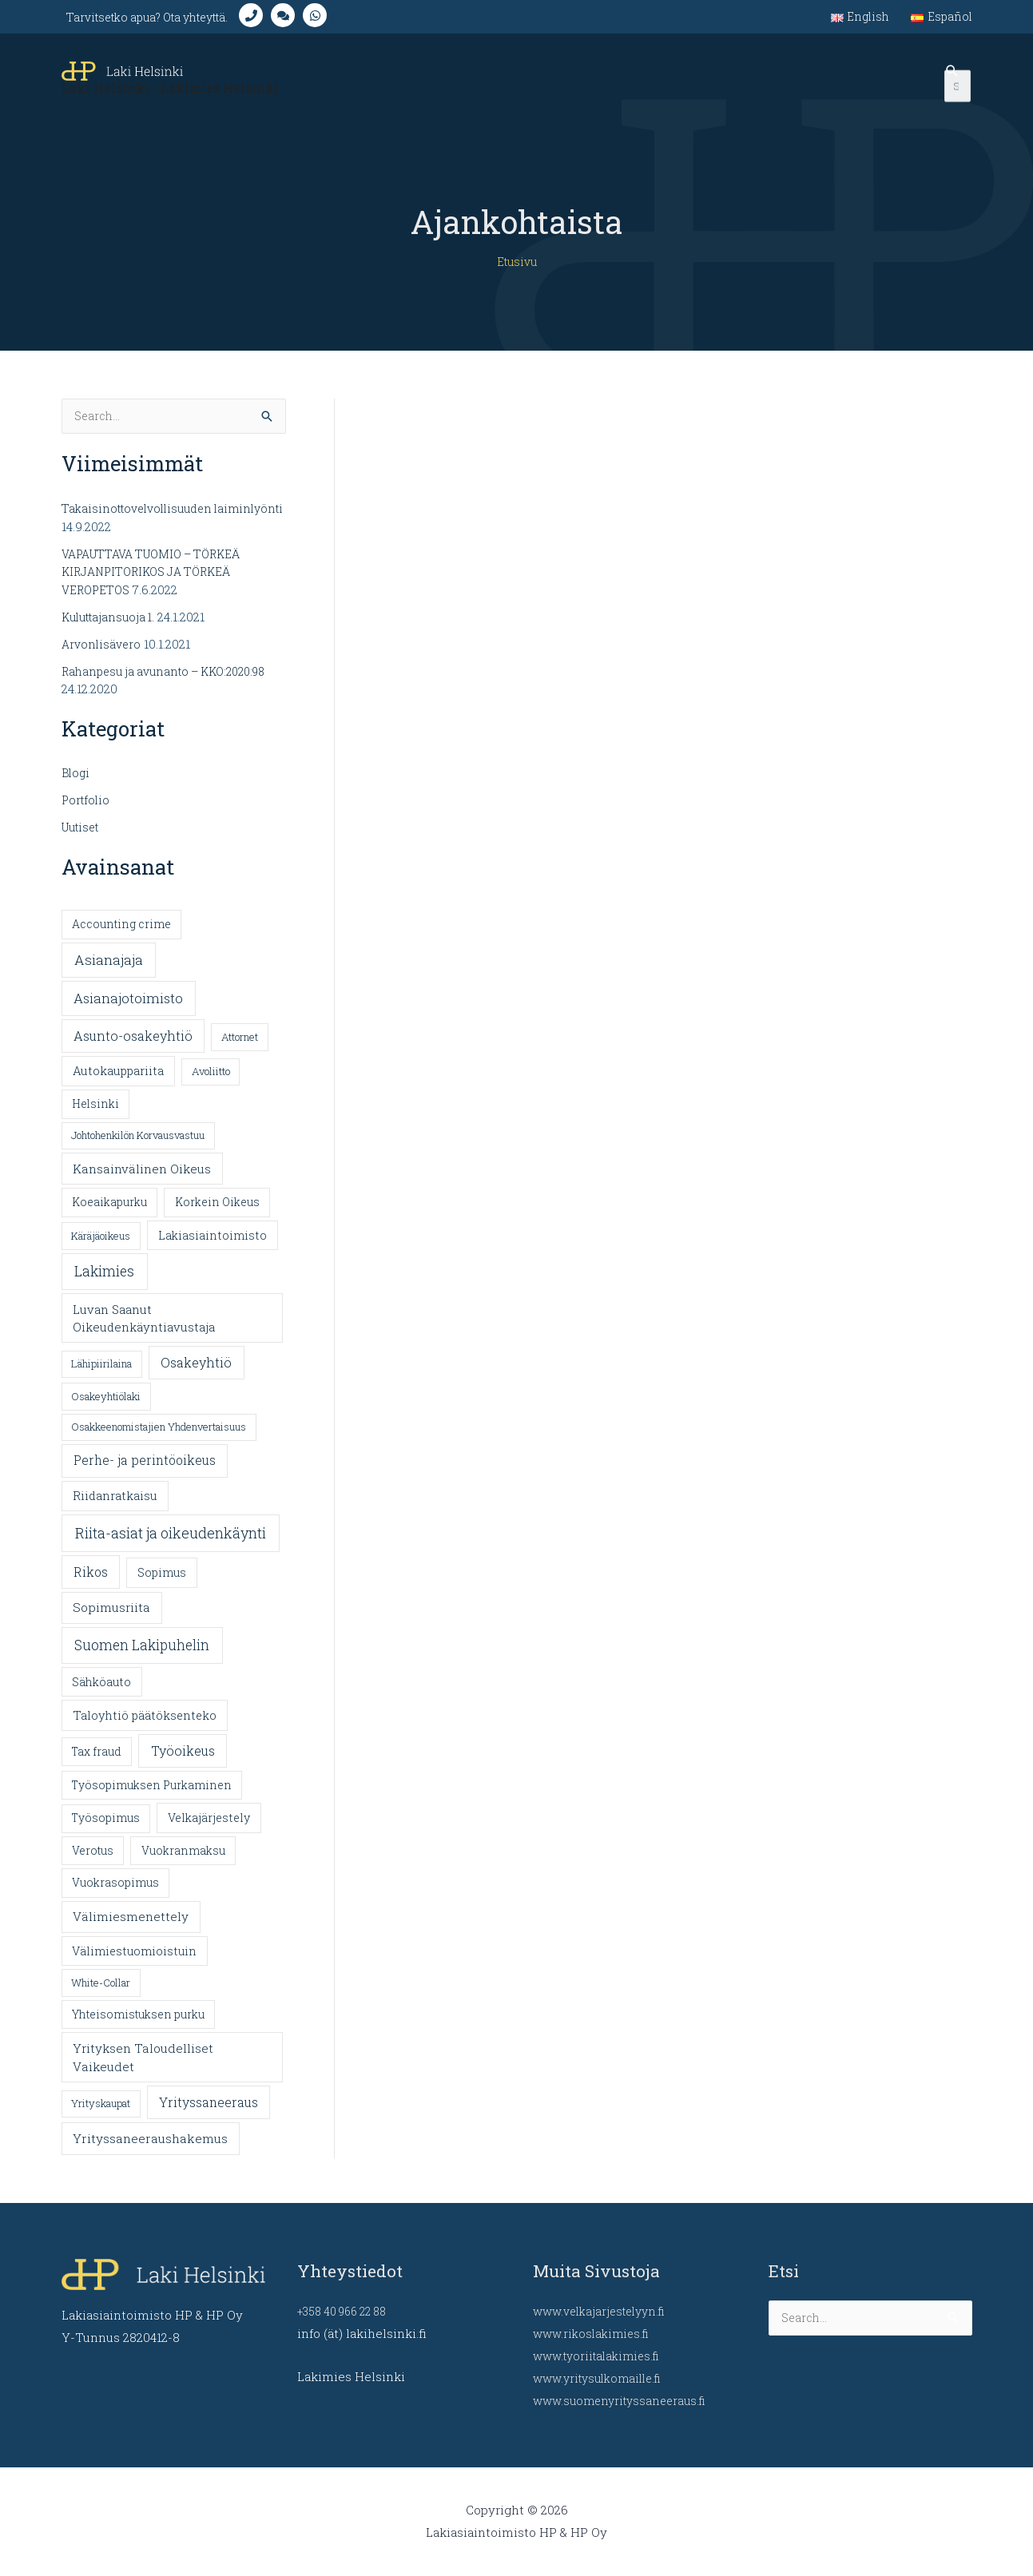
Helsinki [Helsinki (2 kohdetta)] (95, 1116)
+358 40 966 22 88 (348, 2311)
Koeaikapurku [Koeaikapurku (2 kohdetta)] (109, 1215)
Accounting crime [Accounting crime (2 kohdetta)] (121, 937)
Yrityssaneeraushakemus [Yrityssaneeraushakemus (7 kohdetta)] (150, 2150)
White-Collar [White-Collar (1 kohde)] (100, 1994)
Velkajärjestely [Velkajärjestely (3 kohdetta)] (209, 1830)
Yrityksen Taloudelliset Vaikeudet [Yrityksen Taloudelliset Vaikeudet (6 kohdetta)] (143, 2069)
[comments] (310, 21)
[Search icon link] (952, 89)
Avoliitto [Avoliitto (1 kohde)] (211, 1084)
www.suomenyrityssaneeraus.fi (625, 2400)
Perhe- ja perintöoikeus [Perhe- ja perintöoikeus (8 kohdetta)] (145, 1473)
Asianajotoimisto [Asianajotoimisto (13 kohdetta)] (128, 1010)
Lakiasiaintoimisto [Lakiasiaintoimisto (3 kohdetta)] (212, 1248)
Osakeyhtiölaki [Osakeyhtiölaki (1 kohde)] (106, 1409)
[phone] (278, 21)
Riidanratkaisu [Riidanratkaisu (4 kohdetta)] (115, 1508)
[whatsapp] (342, 21)
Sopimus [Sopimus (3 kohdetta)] (161, 1585)
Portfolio (87, 812)
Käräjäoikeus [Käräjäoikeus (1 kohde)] (100, 1248)
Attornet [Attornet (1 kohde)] (239, 1049)
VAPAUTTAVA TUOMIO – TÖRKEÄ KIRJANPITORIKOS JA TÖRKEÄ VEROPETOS (162, 585)
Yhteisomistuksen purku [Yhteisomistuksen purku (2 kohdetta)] (138, 2026)
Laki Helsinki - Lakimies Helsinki (176, 99)
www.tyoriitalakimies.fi (601, 2356)
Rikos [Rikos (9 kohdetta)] (91, 1584)
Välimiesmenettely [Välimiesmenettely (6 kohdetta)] (131, 1929)
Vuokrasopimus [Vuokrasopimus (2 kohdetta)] (115, 1895)
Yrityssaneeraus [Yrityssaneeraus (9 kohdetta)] (208, 2114)
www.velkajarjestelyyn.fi (605, 2311)
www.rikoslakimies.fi (595, 2333)
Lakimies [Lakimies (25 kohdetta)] (104, 1284)
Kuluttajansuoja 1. (112, 630)
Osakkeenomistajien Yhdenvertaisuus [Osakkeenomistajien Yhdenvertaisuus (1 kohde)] (158, 1439)
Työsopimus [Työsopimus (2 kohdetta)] (106, 1831)
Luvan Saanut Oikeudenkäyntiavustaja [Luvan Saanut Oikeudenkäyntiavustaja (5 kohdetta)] (144, 1331)
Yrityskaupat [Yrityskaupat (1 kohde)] (100, 2116)
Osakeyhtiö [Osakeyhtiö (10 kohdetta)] (196, 1375)
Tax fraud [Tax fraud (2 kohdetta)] (96, 1764)
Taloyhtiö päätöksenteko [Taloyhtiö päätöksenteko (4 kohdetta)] (145, 1727)
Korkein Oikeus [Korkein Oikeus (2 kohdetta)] (217, 1215)
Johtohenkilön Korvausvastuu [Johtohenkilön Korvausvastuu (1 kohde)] (138, 1148)
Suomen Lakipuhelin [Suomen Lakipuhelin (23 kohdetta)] (141, 1657)
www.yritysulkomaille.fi (603, 2378)
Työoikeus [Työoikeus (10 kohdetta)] (183, 1763)
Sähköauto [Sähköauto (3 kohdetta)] (101, 1693)
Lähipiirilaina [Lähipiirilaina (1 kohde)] (101, 1376)
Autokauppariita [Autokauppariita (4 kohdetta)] (118, 1083)
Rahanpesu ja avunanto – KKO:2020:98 (173, 684)
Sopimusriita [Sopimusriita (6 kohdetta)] (111, 1620)
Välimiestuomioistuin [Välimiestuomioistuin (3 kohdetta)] (134, 1963)
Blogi (77, 786)
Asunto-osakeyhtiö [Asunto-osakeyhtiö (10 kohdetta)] (133, 1047)
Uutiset (83, 839)
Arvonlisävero (103, 657)
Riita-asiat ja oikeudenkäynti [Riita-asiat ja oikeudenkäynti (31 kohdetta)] (170, 1545)
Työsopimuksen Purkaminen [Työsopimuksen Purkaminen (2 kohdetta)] (152, 1797)
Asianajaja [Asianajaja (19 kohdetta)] (108, 972)
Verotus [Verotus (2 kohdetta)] (92, 1863)
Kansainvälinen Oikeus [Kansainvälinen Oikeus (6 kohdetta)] (142, 1181)
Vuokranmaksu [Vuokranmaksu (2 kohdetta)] (183, 1863)
